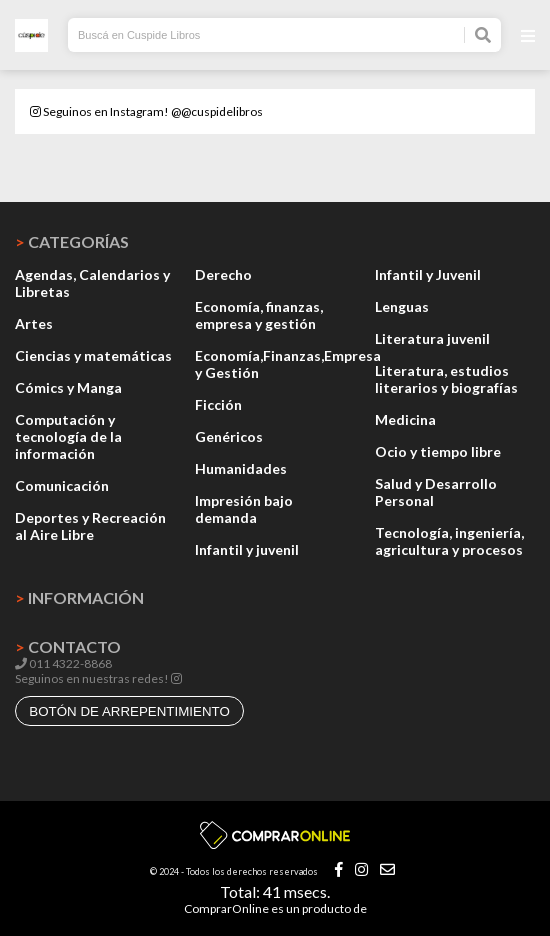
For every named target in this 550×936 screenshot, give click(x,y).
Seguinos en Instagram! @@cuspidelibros (146, 111)
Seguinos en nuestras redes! (92, 678)
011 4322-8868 (63, 663)
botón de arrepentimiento (129, 711)
